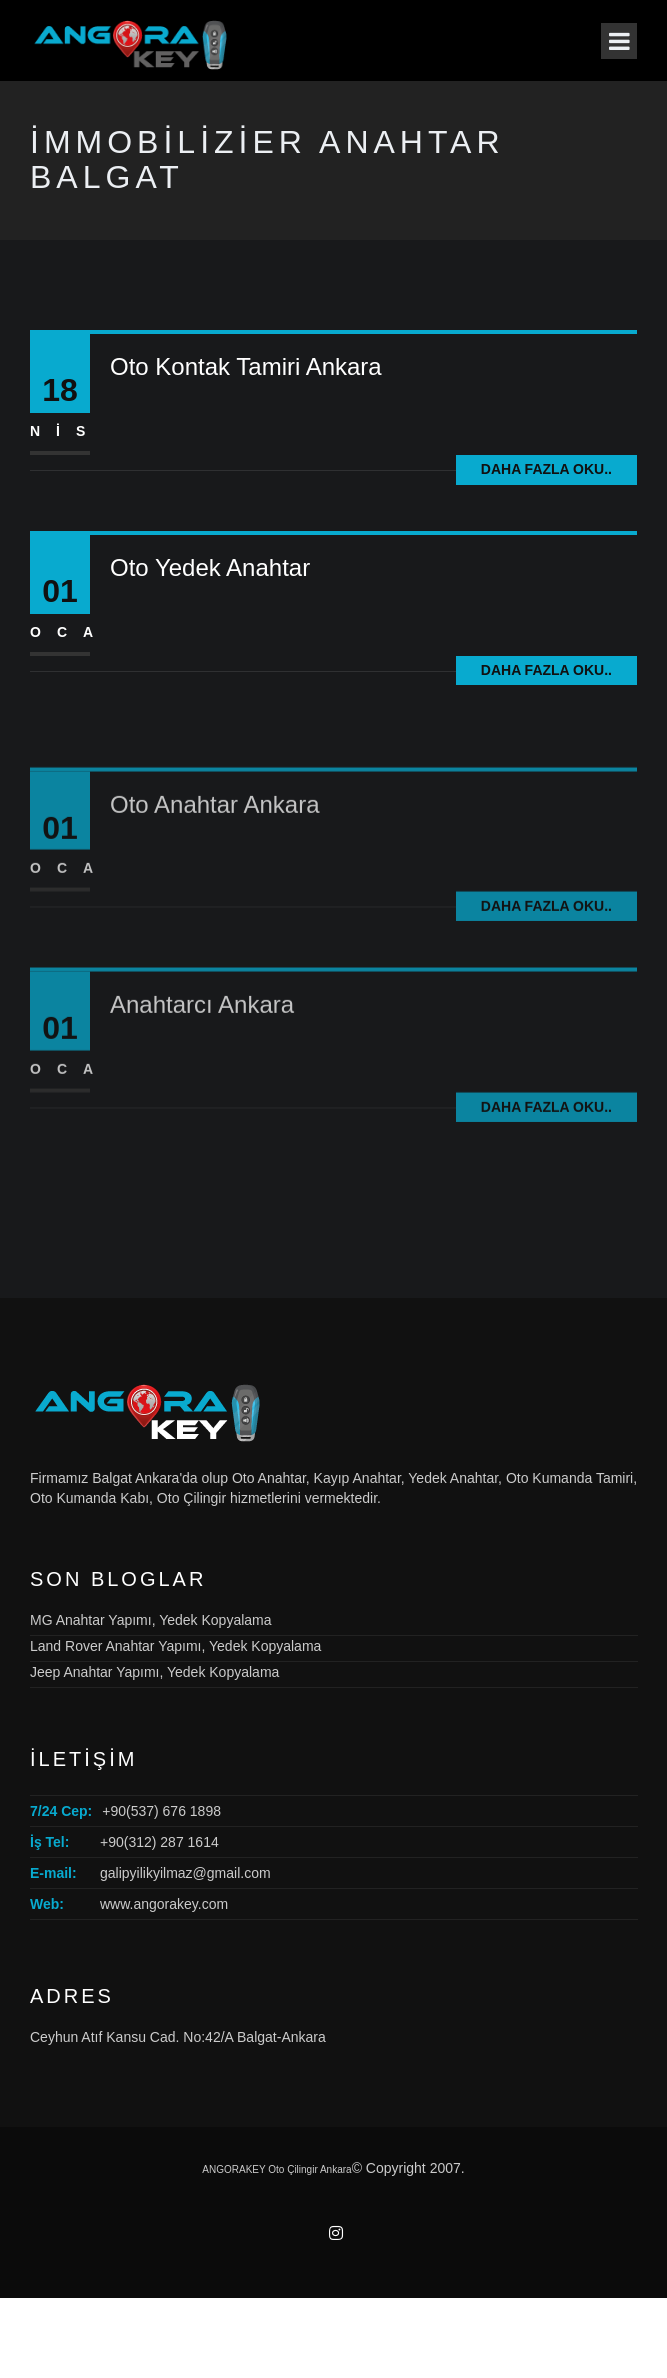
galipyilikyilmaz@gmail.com (185, 1873)
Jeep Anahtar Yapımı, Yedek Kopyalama (154, 1672)
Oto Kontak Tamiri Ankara (246, 366)
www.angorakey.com (164, 1904)
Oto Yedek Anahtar (210, 567)
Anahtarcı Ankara (202, 1057)
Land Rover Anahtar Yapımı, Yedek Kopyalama (175, 1646)
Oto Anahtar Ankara (214, 856)
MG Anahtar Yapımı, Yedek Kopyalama (151, 1620)
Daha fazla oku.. (546, 469)
